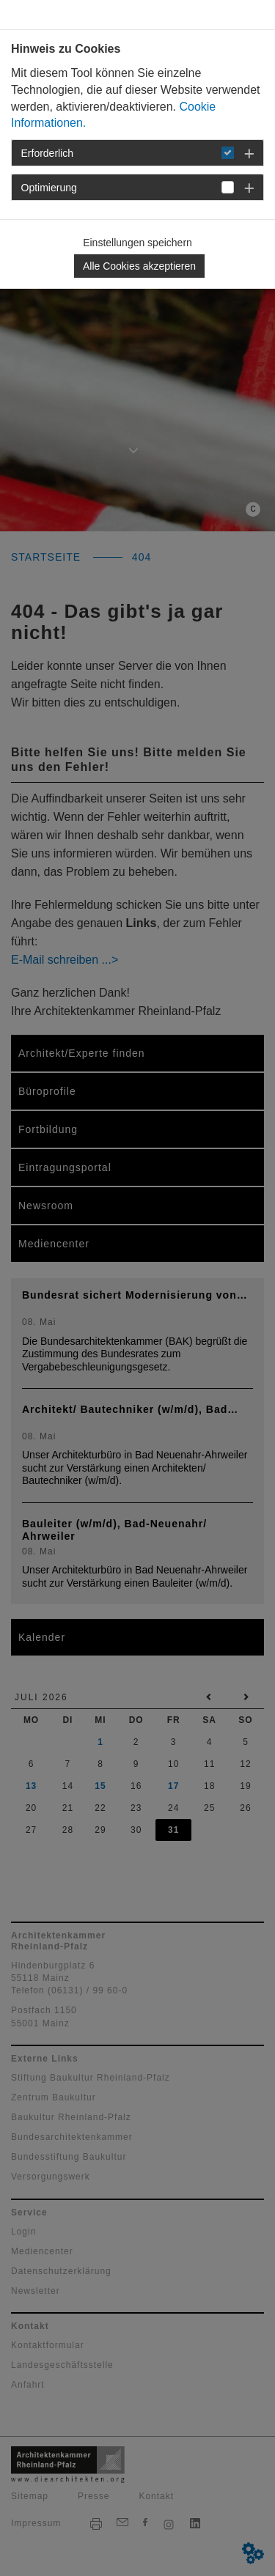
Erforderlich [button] (47, 153)
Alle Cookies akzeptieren (139, 266)
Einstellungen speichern (137, 242)
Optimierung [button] (49, 187)
